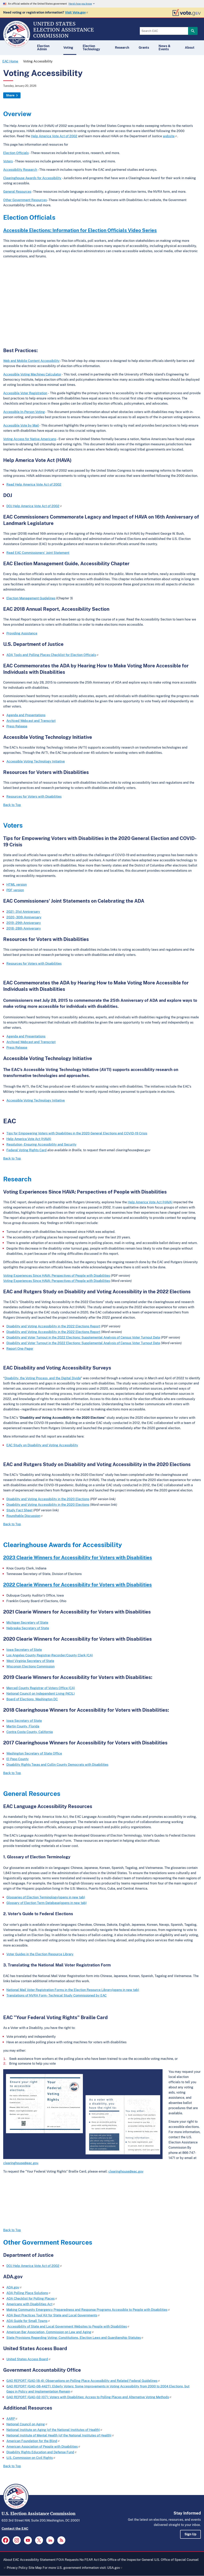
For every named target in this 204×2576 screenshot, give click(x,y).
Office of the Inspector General (130, 2560)
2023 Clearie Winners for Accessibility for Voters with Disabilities (77, 1557)
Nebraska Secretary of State (27, 1628)
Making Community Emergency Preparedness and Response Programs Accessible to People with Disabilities (88, 2310)
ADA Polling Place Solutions (28, 2293)
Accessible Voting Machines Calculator (32, 374)
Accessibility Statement (38, 2560)
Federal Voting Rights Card (26, 1150)
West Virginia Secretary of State (30, 1661)
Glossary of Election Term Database (46, 1903)
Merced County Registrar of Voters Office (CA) (40, 1688)
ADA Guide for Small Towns (28, 2321)
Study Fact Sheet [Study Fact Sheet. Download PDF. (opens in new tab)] (19, 1510)
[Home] (16, 46)
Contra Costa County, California (29, 1732)
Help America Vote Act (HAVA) (28, 1139)
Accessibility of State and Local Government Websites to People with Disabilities (68, 2326)
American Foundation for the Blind (33, 2441)
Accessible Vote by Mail (21, 425)
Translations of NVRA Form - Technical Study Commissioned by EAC (56, 1995)
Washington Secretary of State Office (34, 1753)
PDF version (15, 890)
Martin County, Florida (22, 1726)
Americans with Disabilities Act (30, 2304)
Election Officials (16, 153)
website (170, 136)
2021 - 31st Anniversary (23, 912)
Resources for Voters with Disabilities (34, 796)
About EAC (11, 2560)
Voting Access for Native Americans (29, 439)
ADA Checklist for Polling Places (31, 2298)
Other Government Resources (25, 200)
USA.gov (115, 2568)
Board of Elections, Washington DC (32, 1699)
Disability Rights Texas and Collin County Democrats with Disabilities (57, 1765)
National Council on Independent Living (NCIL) (40, 1694)
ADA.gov (14, 2287)
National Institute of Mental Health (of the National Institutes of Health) (60, 2435)
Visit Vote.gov (76, 12)
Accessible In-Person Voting (24, 412)
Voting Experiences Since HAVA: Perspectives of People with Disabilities (56, 1276)
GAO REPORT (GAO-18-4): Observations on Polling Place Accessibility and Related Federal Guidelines (83, 2381)
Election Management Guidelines (30, 598)
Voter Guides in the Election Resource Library (40, 1954)
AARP (12, 2419)
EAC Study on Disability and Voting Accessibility (42, 1445)
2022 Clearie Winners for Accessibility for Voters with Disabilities (77, 1584)
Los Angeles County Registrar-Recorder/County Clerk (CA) (49, 1655)
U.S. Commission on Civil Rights (31, 2458)
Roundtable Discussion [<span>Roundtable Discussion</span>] (24, 1516)
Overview (17, 114)
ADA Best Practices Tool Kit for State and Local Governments (53, 2315)
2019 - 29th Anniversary (23, 923)
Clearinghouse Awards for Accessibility (32, 178)
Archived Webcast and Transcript (31, 721)
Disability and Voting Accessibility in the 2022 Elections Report (53, 1326)
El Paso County (17, 1759)
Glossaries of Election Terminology (45, 1897)
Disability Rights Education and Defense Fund (41, 2452)
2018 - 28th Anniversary (23, 928)
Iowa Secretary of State (24, 1650)
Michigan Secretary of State (27, 1622)
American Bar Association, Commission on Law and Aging (50, 2332)
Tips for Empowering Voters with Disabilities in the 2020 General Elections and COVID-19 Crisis (76, 1133)
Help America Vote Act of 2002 (54, 136)
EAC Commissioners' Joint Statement (37, 553)
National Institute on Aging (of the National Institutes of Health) (54, 2430)
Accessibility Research (20, 170)
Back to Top (12, 805)
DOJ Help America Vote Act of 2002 (34, 506)
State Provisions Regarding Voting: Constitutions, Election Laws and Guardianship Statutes (75, 2338)
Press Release (16, 726)
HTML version (16, 884)
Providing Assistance (21, 633)
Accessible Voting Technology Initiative (35, 761)
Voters (8, 161)
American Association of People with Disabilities (43, 2447)
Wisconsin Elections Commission (30, 1666)
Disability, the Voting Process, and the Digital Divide (43, 1378)
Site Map (35, 2568)
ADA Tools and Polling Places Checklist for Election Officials (52, 655)
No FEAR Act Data (93, 2560)
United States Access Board (28, 2359)
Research (17, 1179)
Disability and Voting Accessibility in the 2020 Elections (47, 1505)
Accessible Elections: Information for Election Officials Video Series (80, 230)
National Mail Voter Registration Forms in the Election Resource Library (72, 1990)
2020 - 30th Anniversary (23, 917)
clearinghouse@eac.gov (20, 2163)
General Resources (17, 192)
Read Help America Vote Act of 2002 (33, 484)
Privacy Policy (17, 2568)
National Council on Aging (27, 2424)
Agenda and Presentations (25, 715)
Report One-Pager (19, 1349)
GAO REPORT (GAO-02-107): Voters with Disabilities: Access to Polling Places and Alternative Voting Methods (89, 2397)
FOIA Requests (67, 2560)
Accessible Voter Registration (25, 393)
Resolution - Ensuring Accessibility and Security (41, 1144)
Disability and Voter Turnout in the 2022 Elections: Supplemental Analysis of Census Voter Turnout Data (83, 1337)
